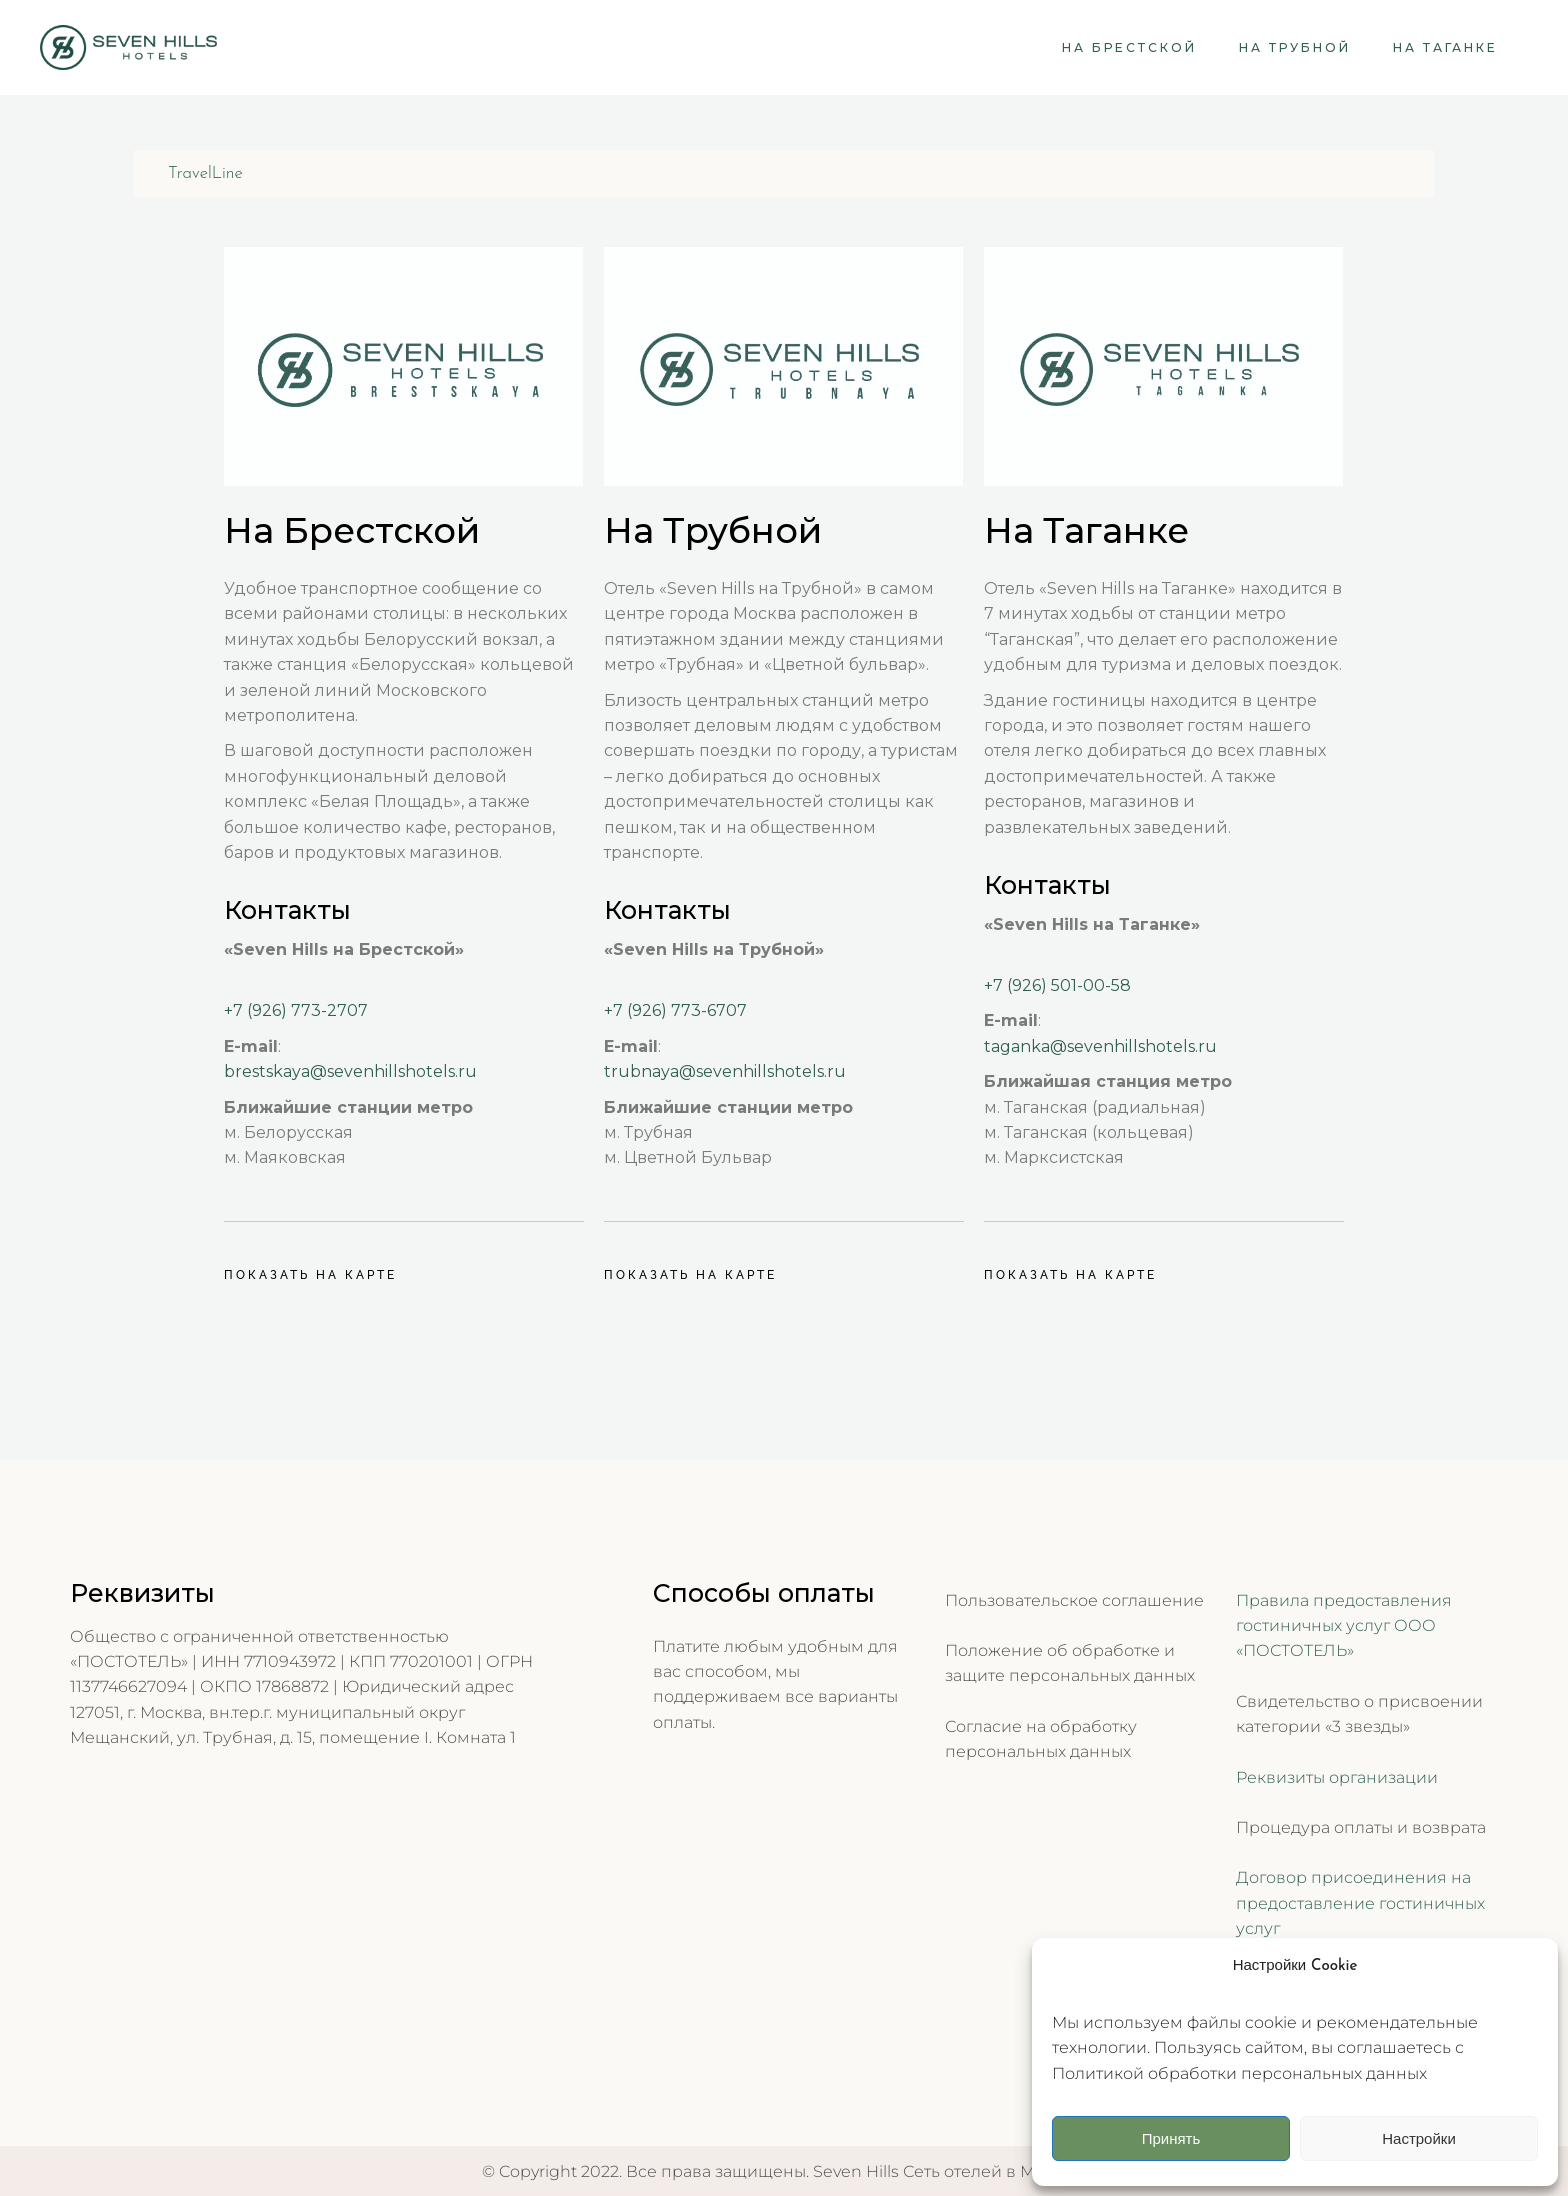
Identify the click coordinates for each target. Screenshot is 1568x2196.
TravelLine (205, 173)
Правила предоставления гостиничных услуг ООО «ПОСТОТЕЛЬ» (1344, 1626)
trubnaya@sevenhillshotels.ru (725, 1071)
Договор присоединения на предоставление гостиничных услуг (1360, 1903)
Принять (1171, 2138)
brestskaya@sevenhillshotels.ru (350, 1071)
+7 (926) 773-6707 (675, 1010)
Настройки (1419, 2138)
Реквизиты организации (1337, 1777)
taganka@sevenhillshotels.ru (1100, 1046)
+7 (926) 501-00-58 (1057, 985)
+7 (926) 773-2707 (296, 1010)
